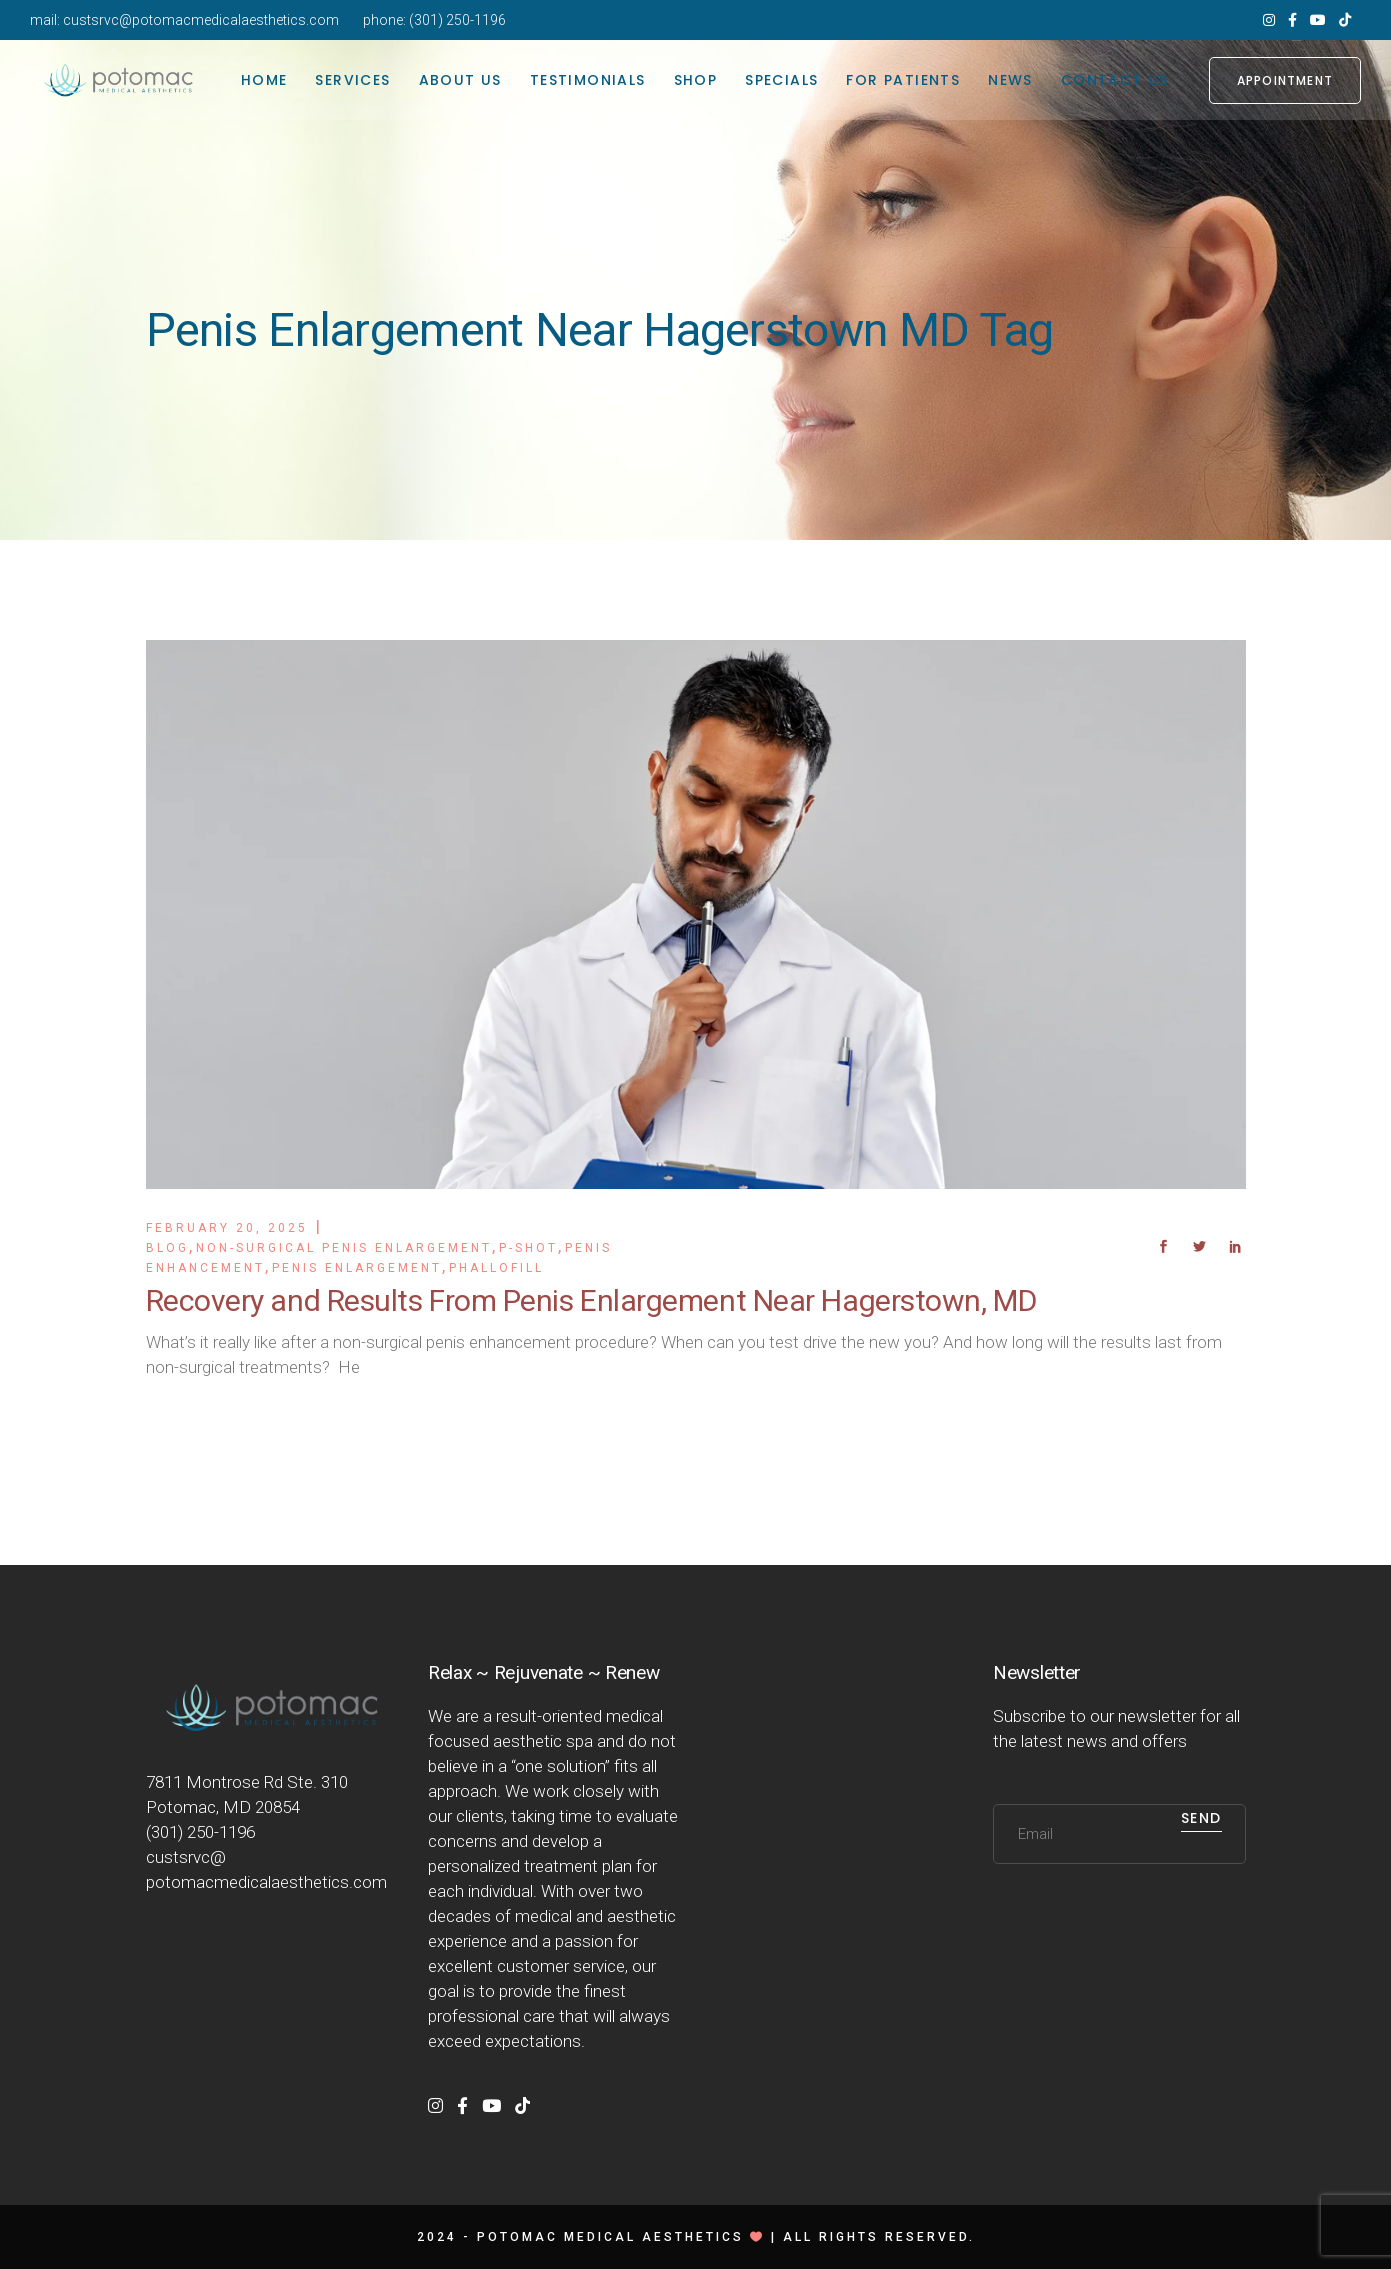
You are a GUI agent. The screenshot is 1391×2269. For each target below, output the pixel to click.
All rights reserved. (879, 2237)
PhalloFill (496, 1268)
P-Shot (528, 1248)
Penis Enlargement (357, 1268)
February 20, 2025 (227, 1228)
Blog (167, 1248)
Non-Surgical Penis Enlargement (344, 1248)
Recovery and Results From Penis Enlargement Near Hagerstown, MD (591, 1300)
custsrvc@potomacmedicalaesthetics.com (201, 20)
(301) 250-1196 (457, 20)
